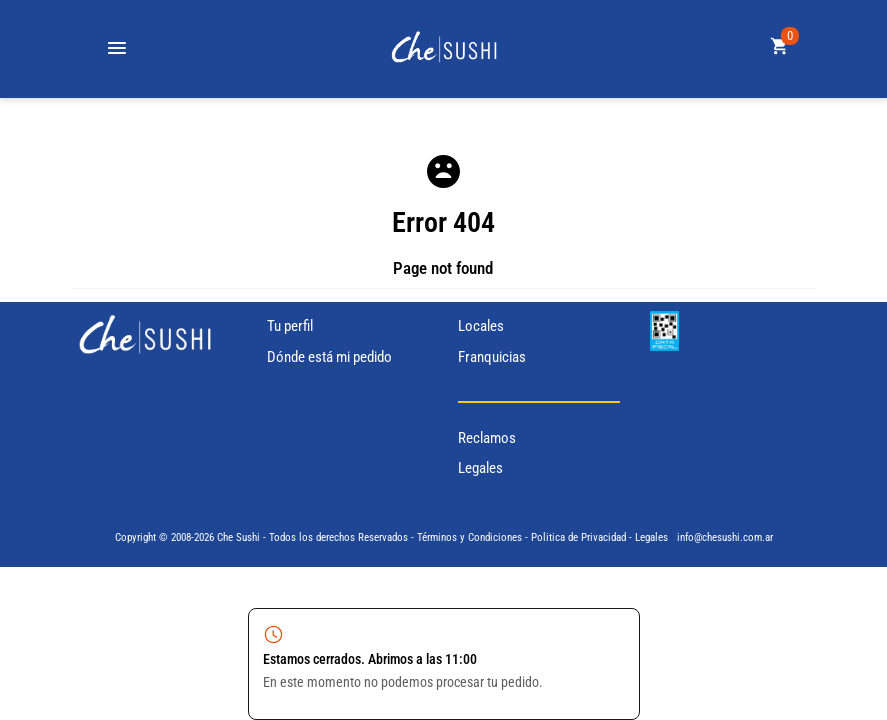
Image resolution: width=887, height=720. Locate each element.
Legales (480, 468)
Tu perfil (290, 326)
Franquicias (492, 357)
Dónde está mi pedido (329, 357)
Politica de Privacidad (578, 537)
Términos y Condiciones (469, 537)
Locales (481, 326)
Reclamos (487, 438)
